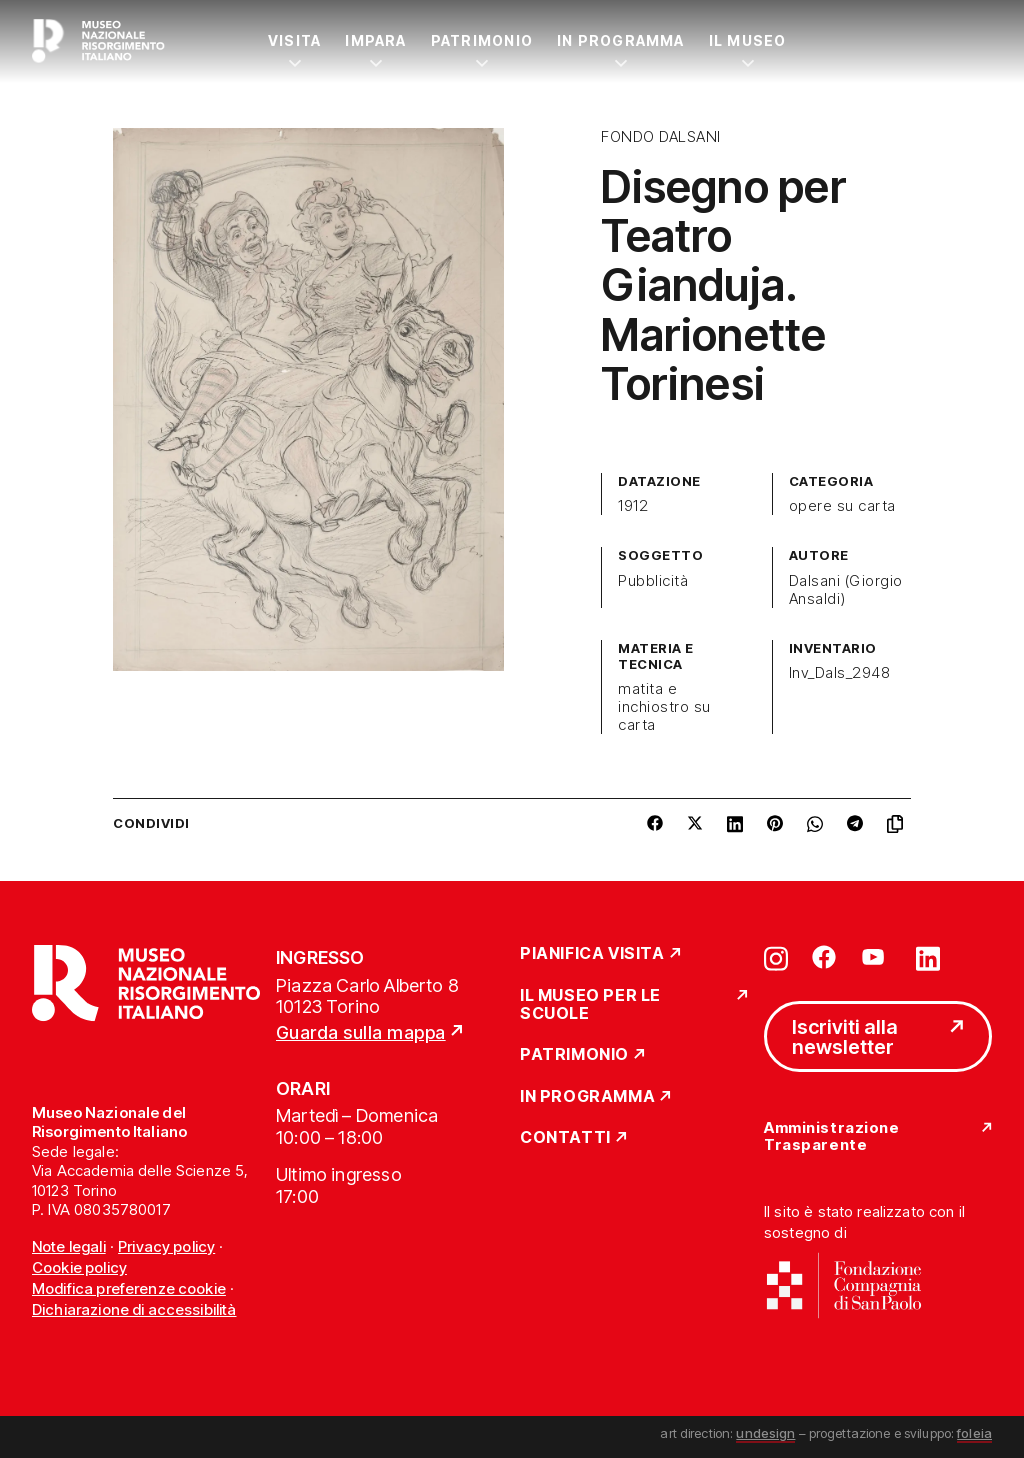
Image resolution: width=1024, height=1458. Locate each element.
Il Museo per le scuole (590, 1004)
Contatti (565, 1138)
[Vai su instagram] (776, 957)
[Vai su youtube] (876, 957)
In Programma (621, 40)
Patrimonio (482, 40)
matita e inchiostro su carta (664, 707)
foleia (974, 1433)
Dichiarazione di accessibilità (134, 1309)
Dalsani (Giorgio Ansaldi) (846, 590)
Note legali (69, 1246)
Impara (375, 40)
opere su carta (842, 506)
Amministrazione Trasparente (831, 1136)
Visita (294, 40)
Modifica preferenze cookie (129, 1288)
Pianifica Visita (592, 954)
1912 (633, 506)
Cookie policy (79, 1267)
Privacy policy (166, 1246)
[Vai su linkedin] (928, 957)
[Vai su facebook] (824, 957)
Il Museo (748, 40)
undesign (765, 1433)
